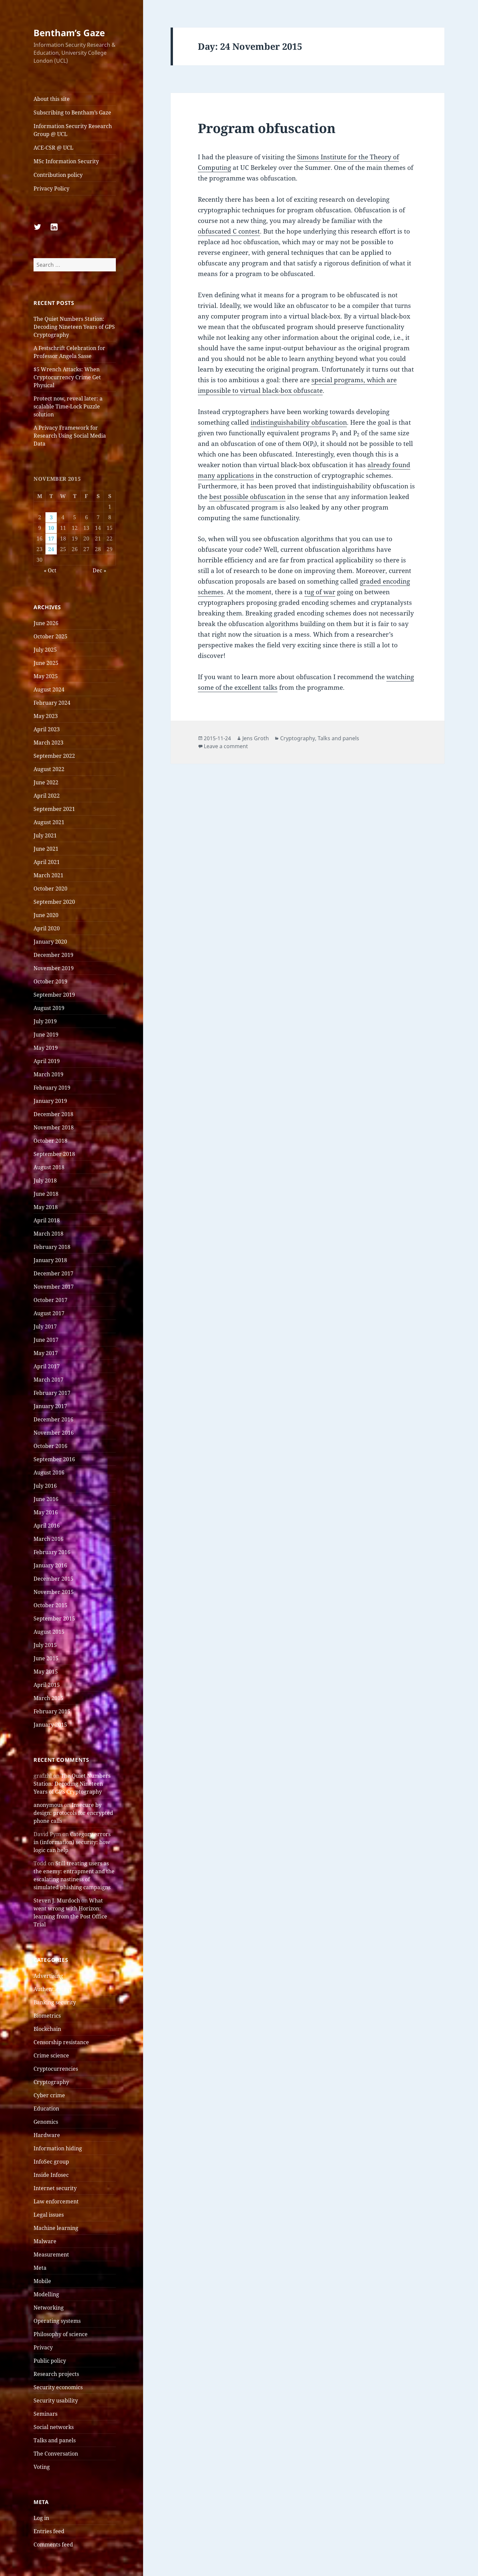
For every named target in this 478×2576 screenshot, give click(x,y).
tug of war (319, 592)
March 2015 (48, 1698)
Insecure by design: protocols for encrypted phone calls (73, 1813)
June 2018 (46, 1193)
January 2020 (50, 941)
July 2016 (45, 1485)
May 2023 (46, 716)
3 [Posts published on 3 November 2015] (51, 517)
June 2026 (46, 623)
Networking (49, 2307)
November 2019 (54, 968)
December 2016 (53, 1419)
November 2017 (54, 1286)
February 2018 (52, 1247)
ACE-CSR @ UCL (53, 147)
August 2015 (49, 1631)
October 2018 (50, 1140)
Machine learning (56, 2228)
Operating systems (57, 2321)
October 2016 (50, 1446)
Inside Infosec (51, 2175)
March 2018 (48, 1233)
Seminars (45, 2413)
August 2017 (49, 1313)
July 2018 (45, 1180)
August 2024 (49, 689)
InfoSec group (51, 2161)
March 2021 (48, 875)
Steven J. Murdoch (57, 1900)
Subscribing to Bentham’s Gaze (72, 112)
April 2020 (47, 928)
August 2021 (49, 822)
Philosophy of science (61, 2334)
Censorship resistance (61, 2042)
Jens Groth (255, 738)
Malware (45, 2241)
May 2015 (46, 1671)
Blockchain (47, 2029)
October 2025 (50, 636)
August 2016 (49, 1472)
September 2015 (54, 1618)
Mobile (42, 2281)
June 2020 (46, 915)
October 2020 (50, 888)
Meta (40, 2267)
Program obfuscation (267, 128)
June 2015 (46, 1658)
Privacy (43, 2347)
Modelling (46, 2294)
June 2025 (46, 663)
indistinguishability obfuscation (299, 422)
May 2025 (46, 676)
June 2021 (46, 848)
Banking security (55, 2002)
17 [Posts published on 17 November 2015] (51, 538)
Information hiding (58, 2148)
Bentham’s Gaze (69, 33)
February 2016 (52, 1552)
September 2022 (54, 755)
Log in (41, 2518)
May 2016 (46, 1512)
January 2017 (50, 1406)
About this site (52, 99)
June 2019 (46, 1034)
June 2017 (46, 1339)
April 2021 (47, 862)
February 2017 (52, 1392)
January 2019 (50, 1101)
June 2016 (46, 1499)
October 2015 (50, 1605)
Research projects (56, 2374)
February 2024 (52, 702)
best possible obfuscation (247, 496)
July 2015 (45, 1645)
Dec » (99, 570)
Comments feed (53, 2544)
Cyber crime (49, 2095)
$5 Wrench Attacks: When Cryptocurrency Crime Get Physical (67, 377)
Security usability (56, 2400)
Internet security (55, 2188)
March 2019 (48, 1074)
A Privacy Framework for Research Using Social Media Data (70, 435)
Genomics (46, 2121)
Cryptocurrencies (56, 2068)
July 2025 (45, 649)
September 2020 (54, 901)
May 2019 (46, 1047)
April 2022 (47, 795)
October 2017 (50, 1300)
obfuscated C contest (229, 231)
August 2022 (49, 769)
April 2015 (47, 1684)
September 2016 (54, 1459)
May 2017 (46, 1353)
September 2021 (54, 809)
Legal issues (49, 2214)
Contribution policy (58, 175)
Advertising (48, 1975)
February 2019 (52, 1087)
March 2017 (48, 1379)
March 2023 (48, 742)
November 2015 (54, 1592)
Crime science (51, 2055)
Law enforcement (56, 2201)
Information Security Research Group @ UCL (73, 130)
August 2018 (49, 1167)
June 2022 (46, 782)
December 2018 (53, 1114)
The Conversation (56, 2453)
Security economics (58, 2387)
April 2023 (47, 729)
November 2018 (54, 1127)
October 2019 (50, 981)
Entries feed (49, 2531)
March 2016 (48, 1538)
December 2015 (53, 1578)
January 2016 (50, 1565)
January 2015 (50, 1724)
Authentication (52, 1989)
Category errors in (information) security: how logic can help (72, 1842)
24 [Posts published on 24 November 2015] (51, 549)
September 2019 (54, 994)
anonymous (48, 1805)
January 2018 (50, 1260)
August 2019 (49, 1008)
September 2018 (54, 1154)
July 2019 (45, 1021)
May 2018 (46, 1207)
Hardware (47, 2135)
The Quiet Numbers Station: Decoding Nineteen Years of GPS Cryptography (74, 326)
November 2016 (54, 1432)
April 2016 (47, 1525)
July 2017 (45, 1326)
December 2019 (53, 955)
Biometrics (47, 2015)
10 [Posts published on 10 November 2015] (51, 528)
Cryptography (51, 2082)
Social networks (54, 2427)
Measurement (51, 2254)
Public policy (50, 2360)
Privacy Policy (51, 188)
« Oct (50, 570)
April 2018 (47, 1220)
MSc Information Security (66, 161)
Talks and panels (55, 2440)
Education (46, 2108)
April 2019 (47, 1061)
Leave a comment (226, 746)
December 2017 (53, 1273)
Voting (42, 2466)
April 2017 (47, 1366)
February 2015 (52, 1711)
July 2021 (45, 835)
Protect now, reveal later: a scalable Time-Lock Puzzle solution (68, 406)
